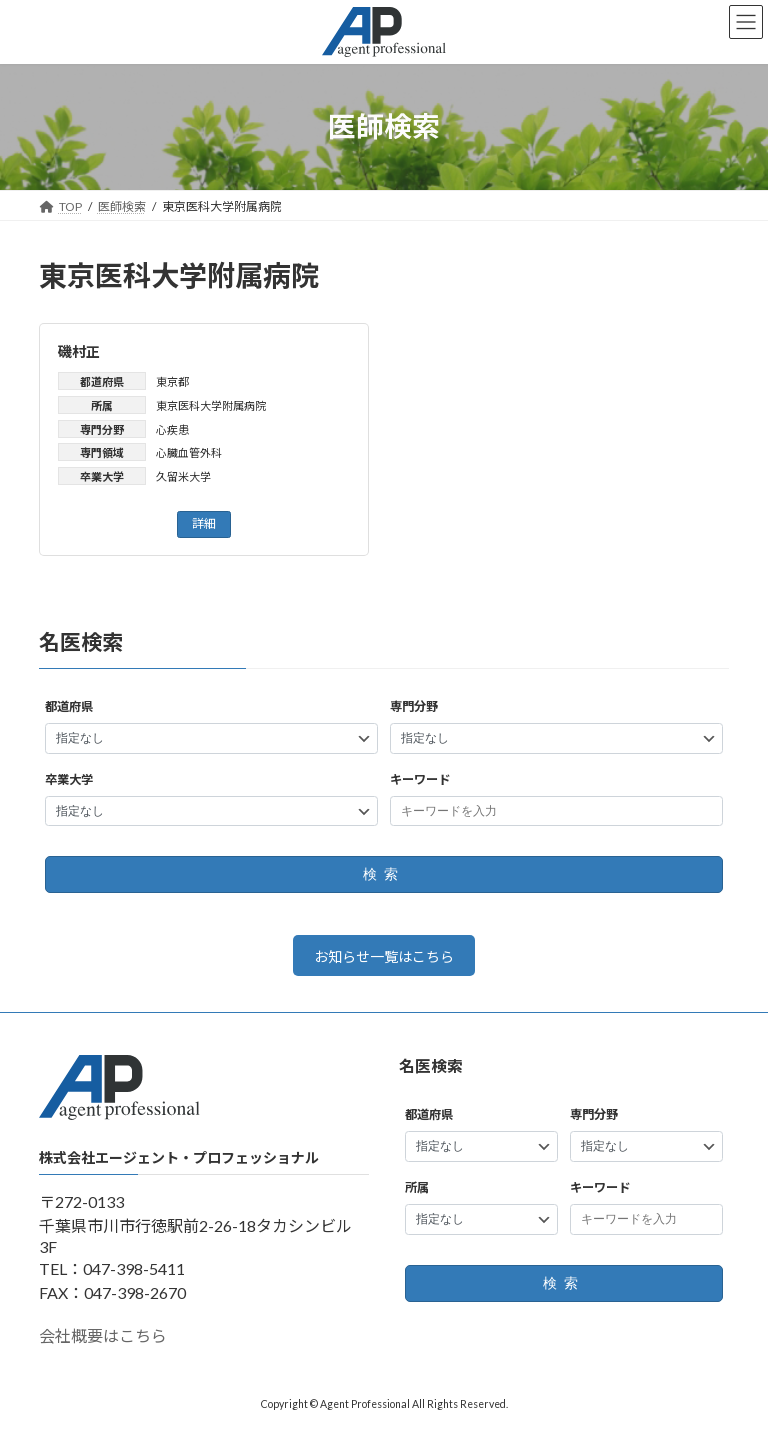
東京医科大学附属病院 (211, 405)
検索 (384, 875)
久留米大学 (183, 476)
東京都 (172, 381)
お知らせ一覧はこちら (384, 956)
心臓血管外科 (189, 452)
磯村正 (79, 351)
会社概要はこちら (103, 1335)
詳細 (204, 523)
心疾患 (172, 429)
